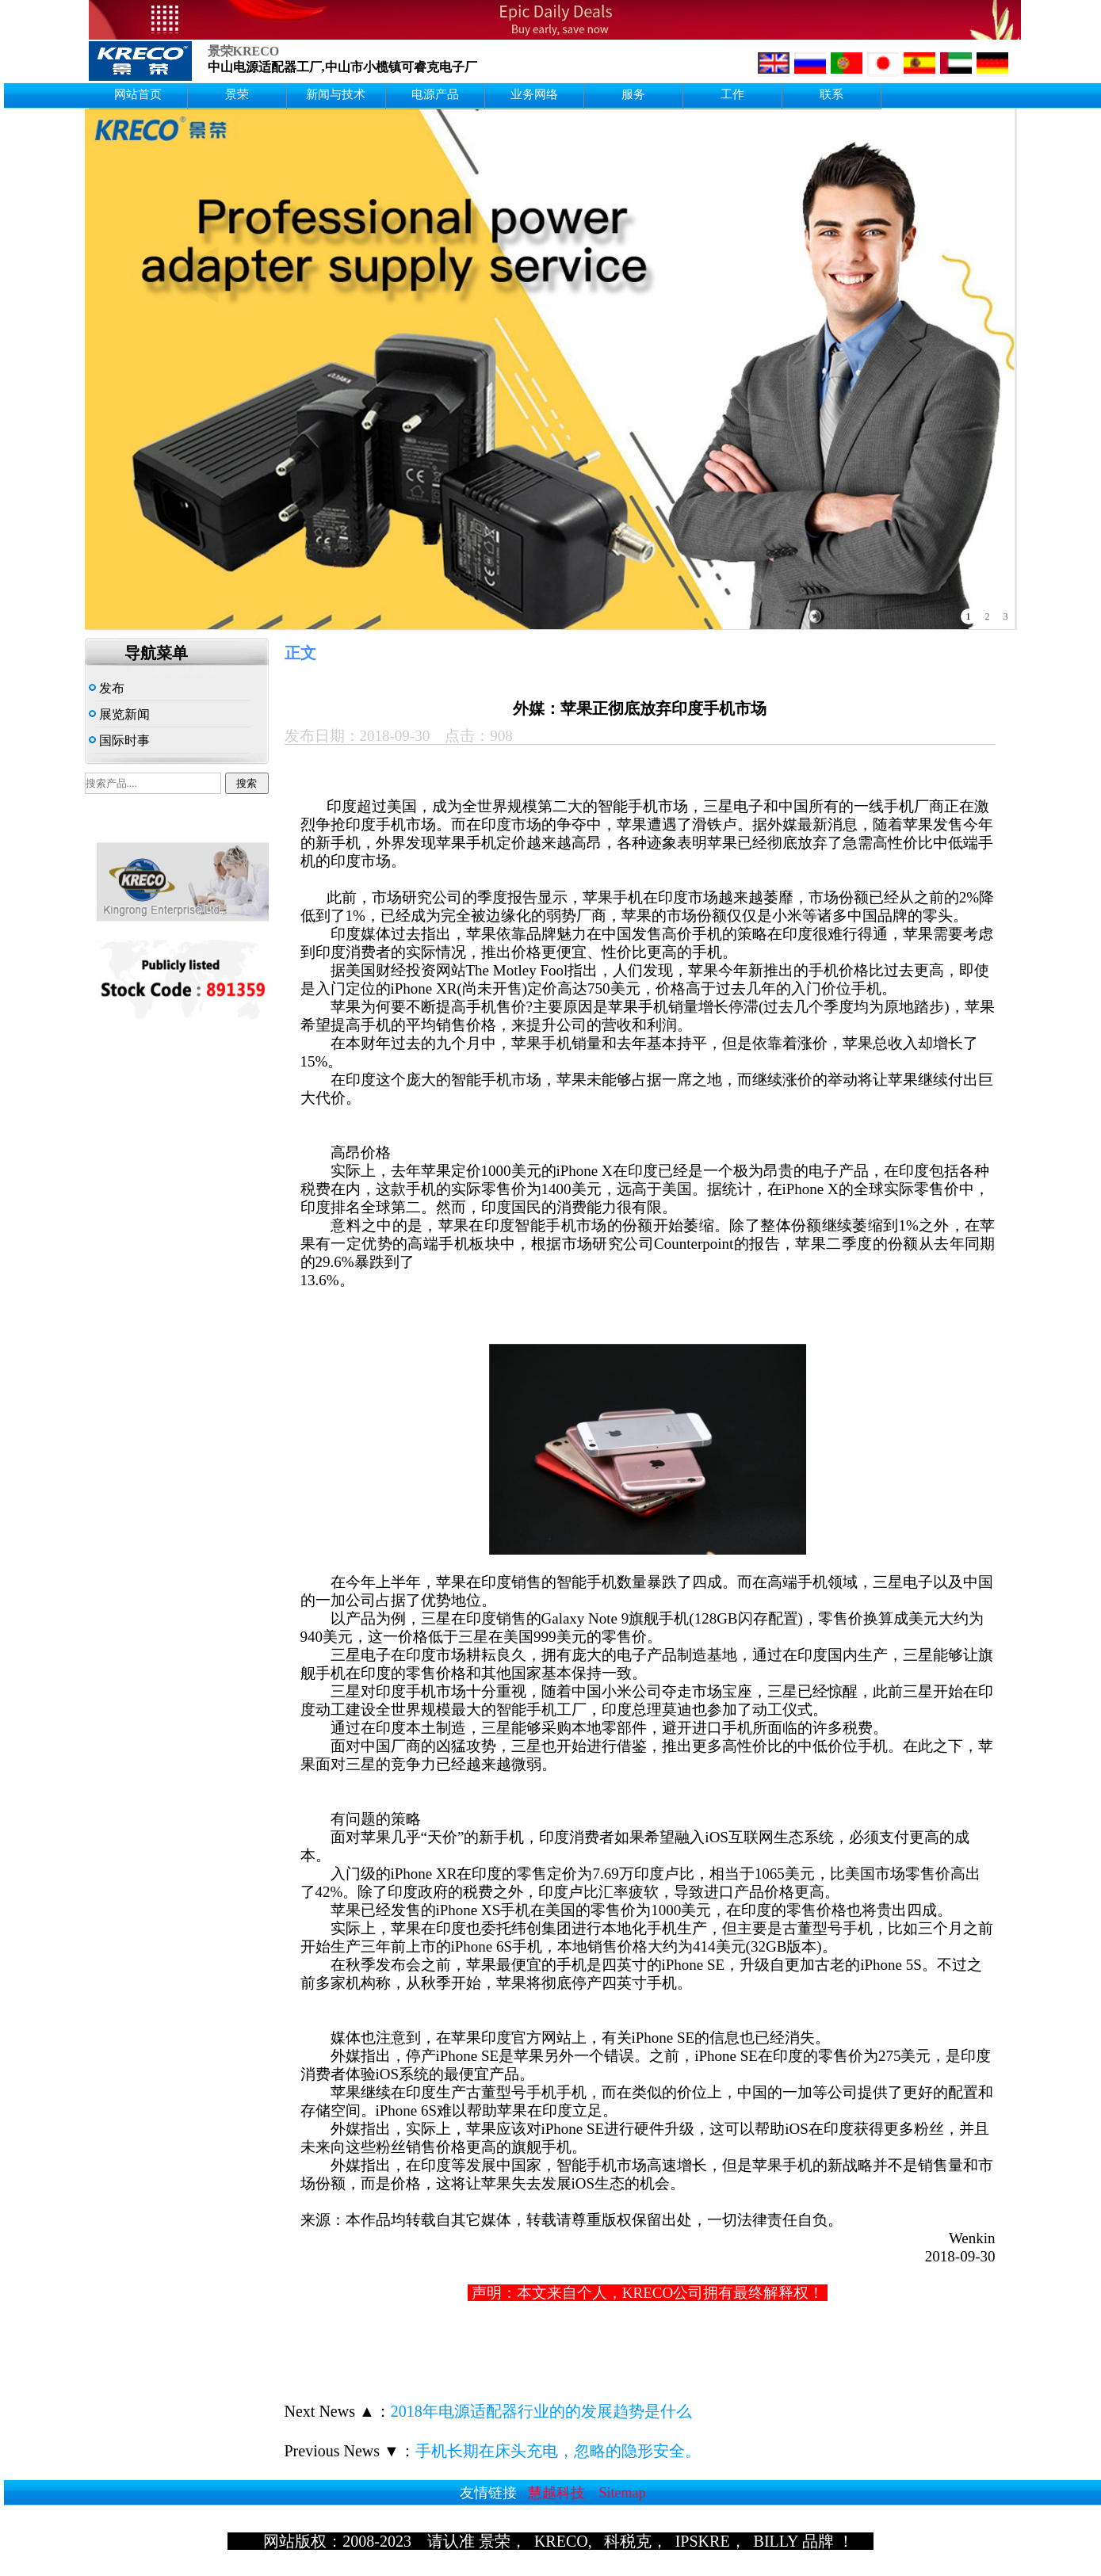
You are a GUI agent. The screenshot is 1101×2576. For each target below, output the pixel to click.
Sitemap (622, 2493)
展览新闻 (119, 714)
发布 (106, 688)
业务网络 (534, 94)
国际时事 (119, 740)
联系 (831, 94)
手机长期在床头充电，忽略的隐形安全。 (558, 2451)
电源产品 (435, 94)
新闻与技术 (335, 94)
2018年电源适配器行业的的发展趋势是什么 (541, 2411)
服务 (633, 94)
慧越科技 (556, 2493)
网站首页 (138, 94)
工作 (732, 94)
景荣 (237, 94)
